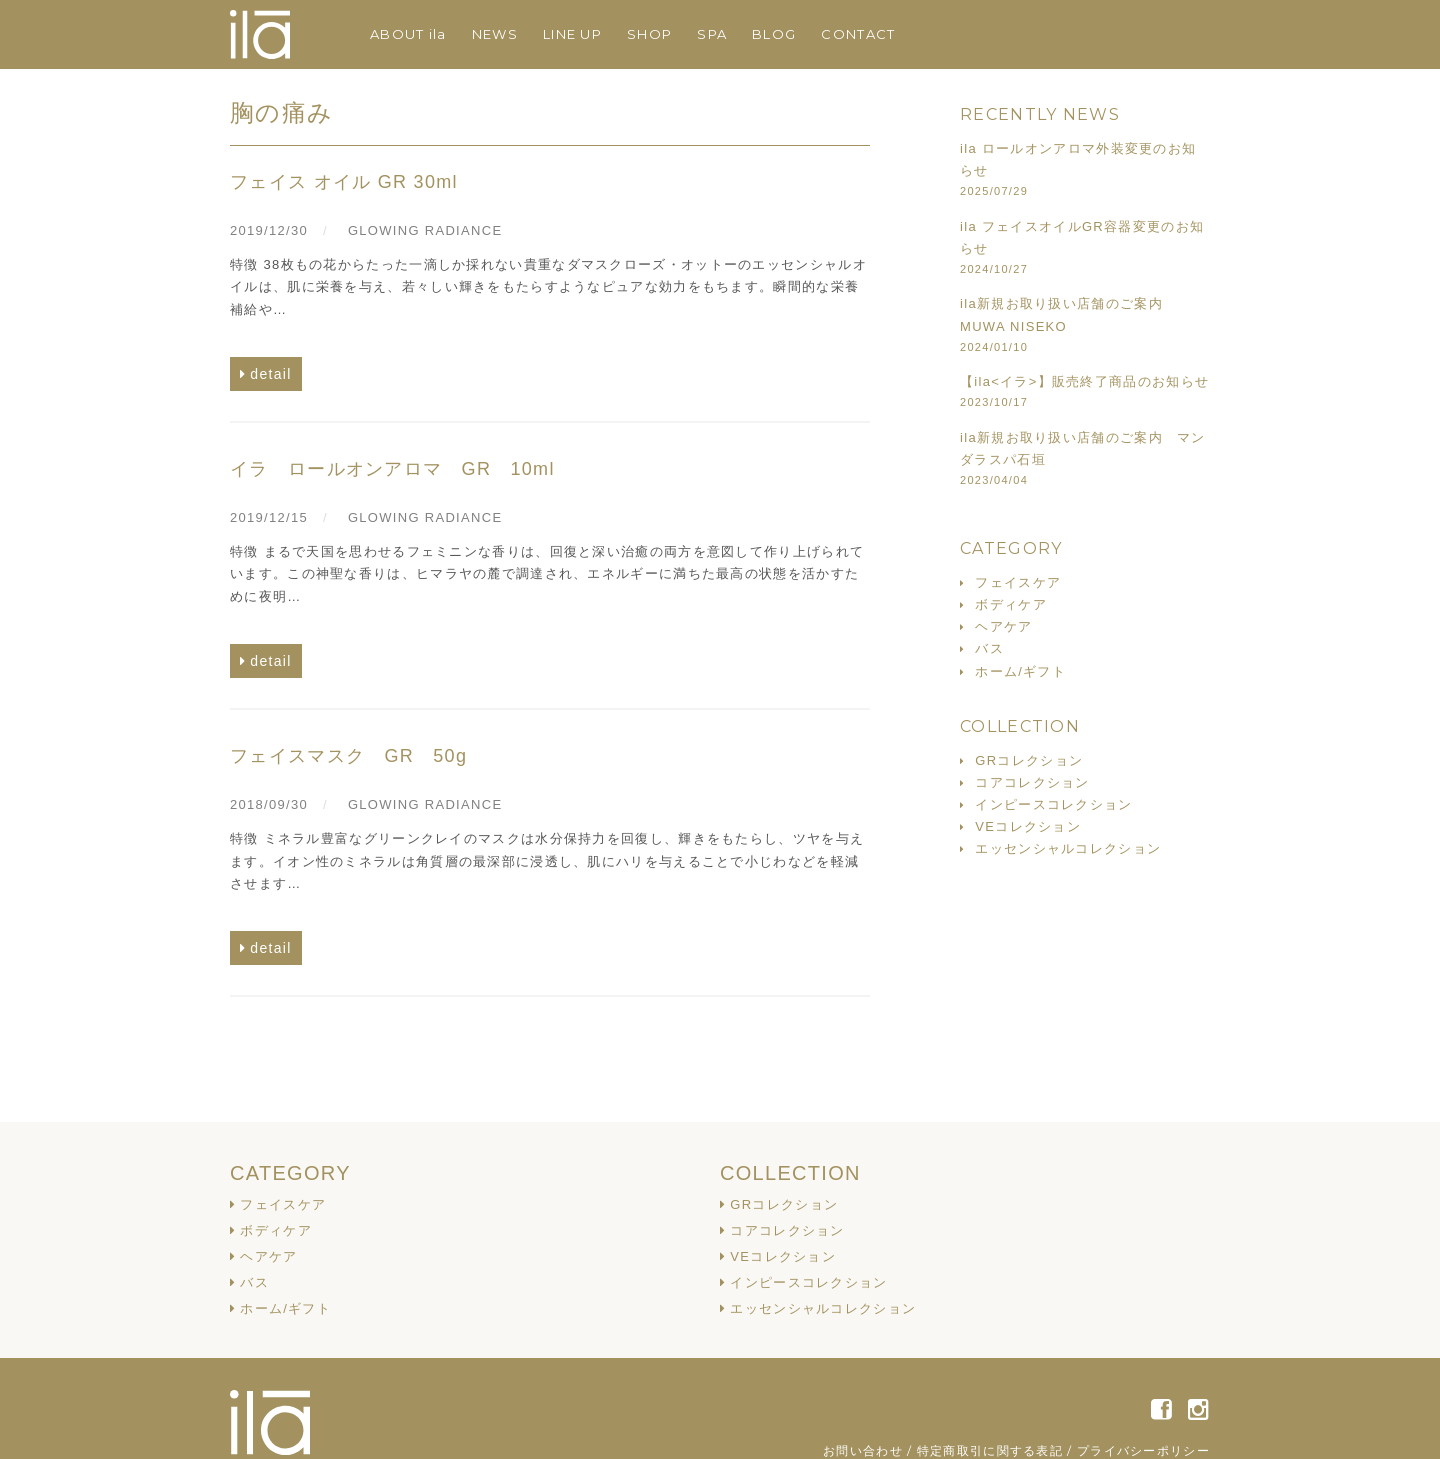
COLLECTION (790, 1173)
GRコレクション (1029, 760)
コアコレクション (1032, 782)
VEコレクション (1028, 826)
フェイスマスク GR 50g (348, 756)
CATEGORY (290, 1173)
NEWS (495, 34)
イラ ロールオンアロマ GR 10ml (392, 469)
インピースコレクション (1053, 804)
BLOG (774, 34)
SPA (712, 34)
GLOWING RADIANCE (425, 230)
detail (270, 374)
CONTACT (858, 34)
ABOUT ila (408, 34)
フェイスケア (1018, 582)
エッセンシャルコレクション (1068, 848)
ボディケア (1011, 604)
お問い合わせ (863, 1450)
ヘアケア (1003, 626)
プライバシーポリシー (1143, 1450)
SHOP (649, 34)
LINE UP (572, 34)
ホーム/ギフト (1020, 671)
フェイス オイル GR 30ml (344, 182)
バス (989, 648)
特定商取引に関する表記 (990, 1450)
